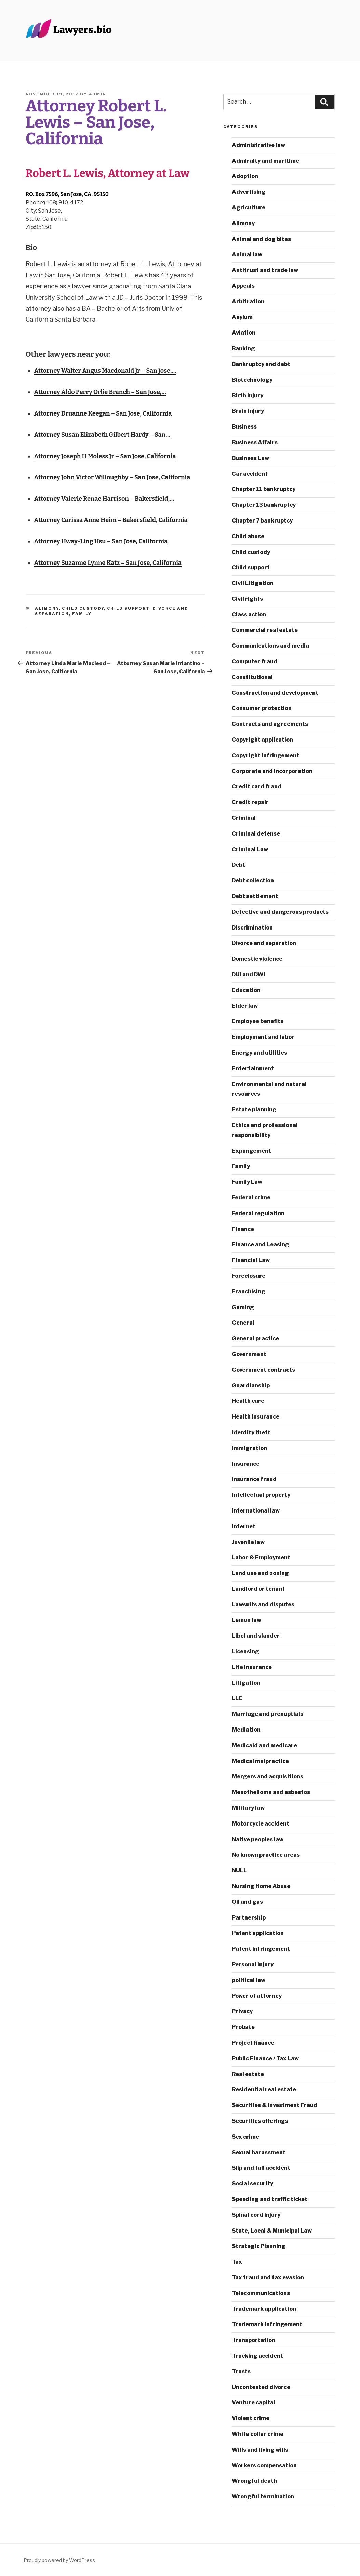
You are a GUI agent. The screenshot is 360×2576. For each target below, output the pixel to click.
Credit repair (250, 802)
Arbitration (248, 301)
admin (98, 94)
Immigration (249, 1448)
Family (82, 613)
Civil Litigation (253, 583)
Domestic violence (257, 958)
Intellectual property (261, 1495)
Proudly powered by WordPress (59, 2560)
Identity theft (251, 1432)
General (243, 1322)
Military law (248, 1808)
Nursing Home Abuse (261, 1886)
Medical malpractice (260, 1761)
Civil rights (247, 599)
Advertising (249, 192)
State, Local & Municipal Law (272, 2230)
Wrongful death (254, 2481)
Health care (248, 1401)
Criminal (244, 818)
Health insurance (255, 1416)
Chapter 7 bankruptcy (262, 520)
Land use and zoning (260, 1573)
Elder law (245, 1006)
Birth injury (247, 395)
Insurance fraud (254, 1479)
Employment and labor (263, 1037)
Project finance (253, 2042)
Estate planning (254, 1109)
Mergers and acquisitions (267, 1776)
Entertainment (253, 1068)
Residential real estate (264, 2089)
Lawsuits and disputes (263, 1604)
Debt (238, 865)
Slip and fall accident (261, 2168)
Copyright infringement (265, 755)
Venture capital (253, 2402)
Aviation (243, 332)
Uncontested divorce (261, 2387)
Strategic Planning (258, 2246)
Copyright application (262, 739)
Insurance (245, 1464)
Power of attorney (257, 1996)
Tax (237, 2262)
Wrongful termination (263, 2496)
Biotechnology (252, 380)
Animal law (247, 254)
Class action (249, 614)
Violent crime (250, 2418)
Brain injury (248, 411)
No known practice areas (266, 1855)
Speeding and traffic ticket (269, 2199)
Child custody (83, 608)
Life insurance (252, 1667)
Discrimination (252, 927)
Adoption (245, 176)
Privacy (242, 2011)
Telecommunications (261, 2293)
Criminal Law (250, 849)
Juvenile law (248, 1542)
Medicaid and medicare (264, 1745)
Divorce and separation (264, 943)
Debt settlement (255, 896)
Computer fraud (254, 661)
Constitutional (252, 677)
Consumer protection (262, 708)
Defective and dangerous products (280, 912)
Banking (243, 348)
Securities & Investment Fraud (274, 2105)
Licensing (245, 1651)
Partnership (249, 1917)
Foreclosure (248, 1276)
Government (249, 1354)
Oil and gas (247, 1902)
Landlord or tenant (258, 1589)
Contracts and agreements (270, 724)
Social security (252, 2183)
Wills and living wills (260, 2449)
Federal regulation (258, 1213)
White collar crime (257, 2434)
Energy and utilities (259, 1052)
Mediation (246, 1729)
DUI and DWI (248, 974)
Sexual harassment (258, 2152)
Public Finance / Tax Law (265, 2058)
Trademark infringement (267, 2324)
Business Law (250, 458)
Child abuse (248, 536)
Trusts (241, 2371)
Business (244, 426)
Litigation (246, 1683)
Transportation (253, 2340)
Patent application (258, 1933)
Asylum (242, 317)
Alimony (47, 608)
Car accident (250, 474)
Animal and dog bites (261, 239)
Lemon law (246, 1620)
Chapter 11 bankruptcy (263, 489)
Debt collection (253, 880)
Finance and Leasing (260, 1244)
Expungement (251, 1151)
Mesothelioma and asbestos (271, 1792)
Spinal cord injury (256, 2215)
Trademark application (264, 2309)
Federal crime (251, 1197)
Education (246, 990)
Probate (243, 2027)
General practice (255, 1338)
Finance (243, 1229)
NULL (239, 1870)
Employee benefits (257, 1021)
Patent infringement (261, 1948)
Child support (128, 608)
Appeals (243, 286)
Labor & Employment (261, 1557)
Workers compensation (264, 2465)
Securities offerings (260, 2121)
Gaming (243, 1307)
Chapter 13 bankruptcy (264, 505)
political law (248, 1980)
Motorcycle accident (260, 1823)
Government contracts (263, 1370)
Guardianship (251, 1385)
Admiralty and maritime (265, 161)
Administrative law (258, 145)
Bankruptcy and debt (261, 364)
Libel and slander (256, 1635)
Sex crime (245, 2136)
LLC (237, 1698)
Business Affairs (255, 442)
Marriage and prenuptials (267, 1714)
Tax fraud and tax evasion (268, 2277)
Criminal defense (256, 833)
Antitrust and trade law (265, 270)
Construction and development (275, 693)
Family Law (247, 1182)
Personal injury (253, 1964)
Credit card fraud (256, 786)
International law (256, 1510)
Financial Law (251, 1260)
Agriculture (248, 207)
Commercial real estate (265, 630)
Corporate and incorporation (272, 771)
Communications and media (270, 645)
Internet (243, 1526)
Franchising (248, 1291)
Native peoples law (257, 1839)
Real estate (248, 2074)
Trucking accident (257, 2356)
